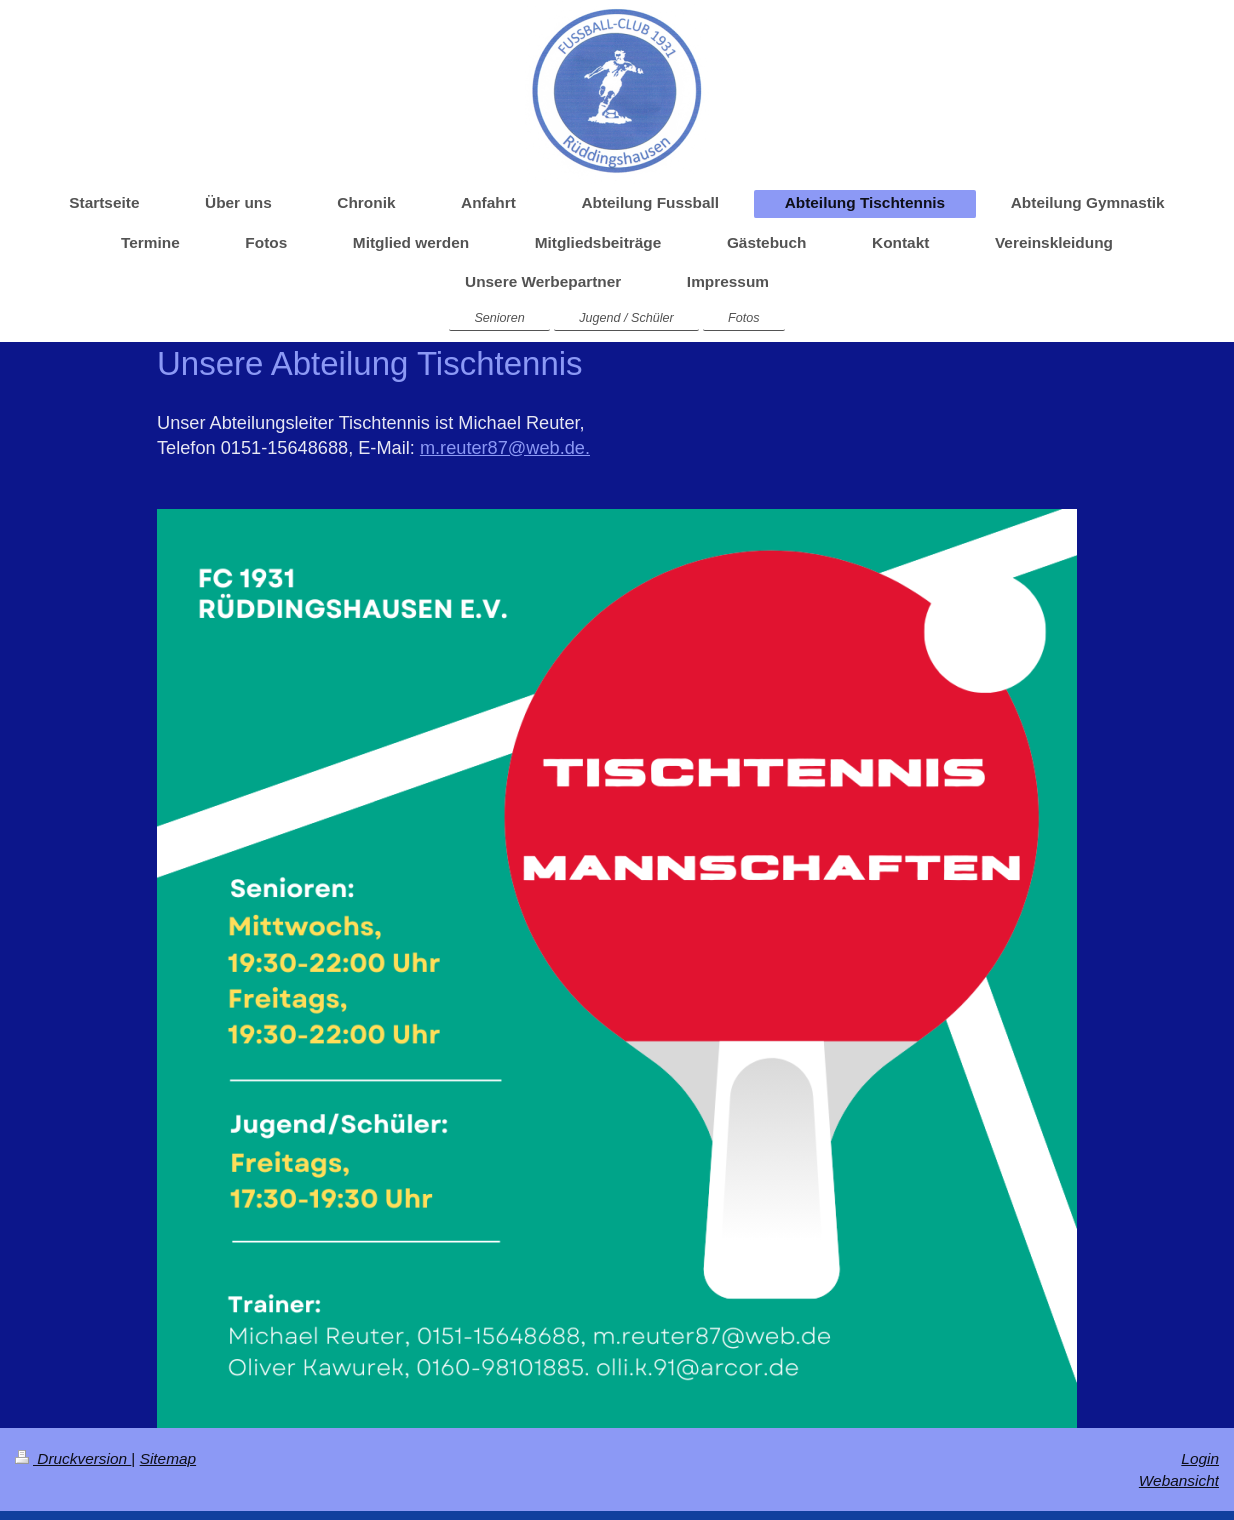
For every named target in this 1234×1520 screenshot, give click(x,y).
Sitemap (168, 1458)
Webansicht (1179, 1480)
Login (1200, 1458)
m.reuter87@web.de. (505, 448)
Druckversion (73, 1458)
